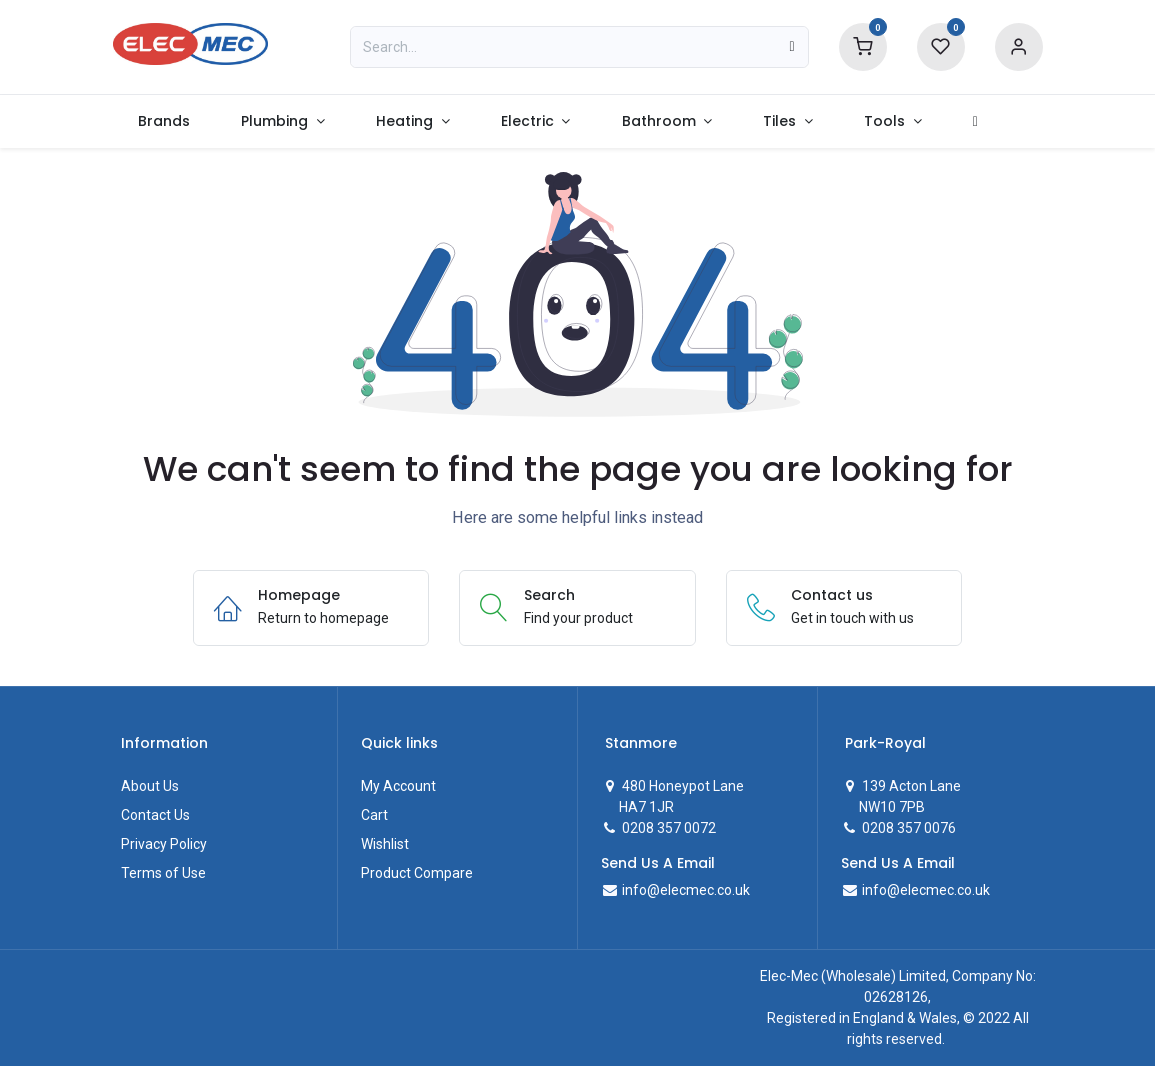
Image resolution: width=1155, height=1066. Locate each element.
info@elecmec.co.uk (684, 890)
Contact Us (155, 815)
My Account (398, 786)
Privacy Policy (164, 844)
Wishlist (385, 844)
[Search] (791, 47)
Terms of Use (163, 873)
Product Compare (417, 873)
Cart (374, 815)
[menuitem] (164, 121)
